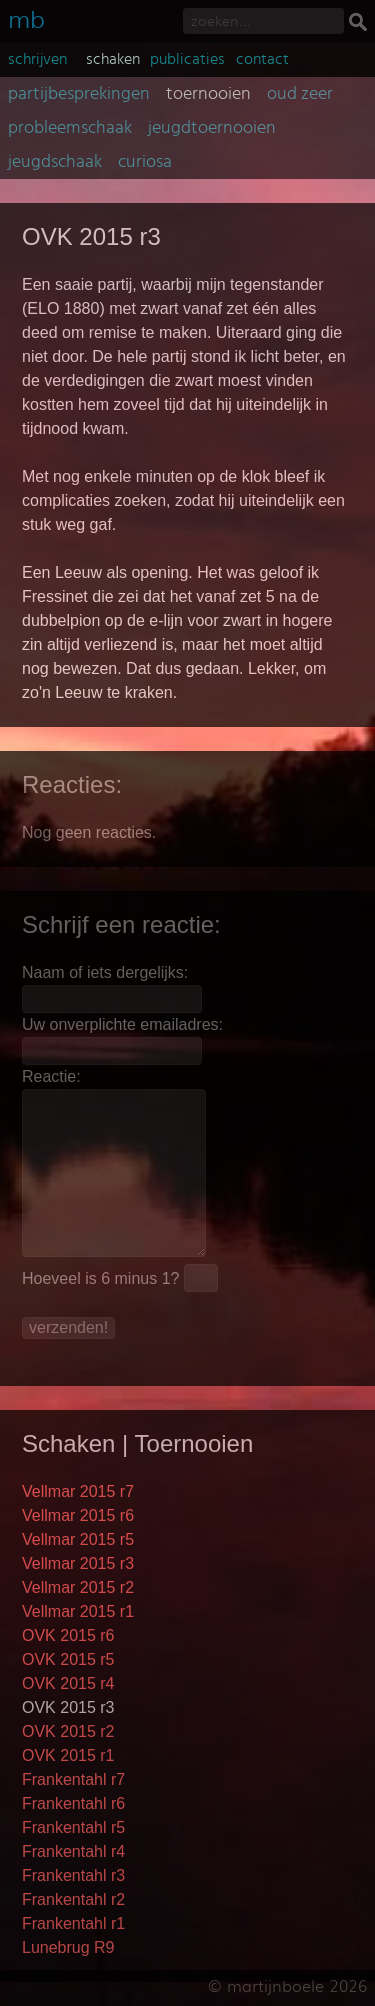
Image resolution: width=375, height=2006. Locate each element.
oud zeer (300, 94)
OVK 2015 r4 (68, 1683)
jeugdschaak (55, 162)
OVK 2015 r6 (68, 1635)
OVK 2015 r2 (68, 1731)
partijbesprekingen (79, 94)
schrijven (37, 59)
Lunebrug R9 (68, 1947)
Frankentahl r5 (73, 1827)
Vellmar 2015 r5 (78, 1539)
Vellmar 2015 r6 (78, 1515)
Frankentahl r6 (73, 1803)
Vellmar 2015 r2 (78, 1587)
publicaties (187, 59)
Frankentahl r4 (73, 1851)
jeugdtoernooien (212, 128)
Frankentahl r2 (73, 1899)
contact (262, 59)
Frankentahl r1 (73, 1923)
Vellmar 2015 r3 (78, 1563)
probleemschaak (70, 128)
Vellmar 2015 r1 (78, 1611)
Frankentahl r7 (73, 1779)
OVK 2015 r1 (68, 1755)
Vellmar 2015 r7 (78, 1491)
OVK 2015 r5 (68, 1659)
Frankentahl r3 (73, 1875)
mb (26, 17)
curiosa (145, 162)
